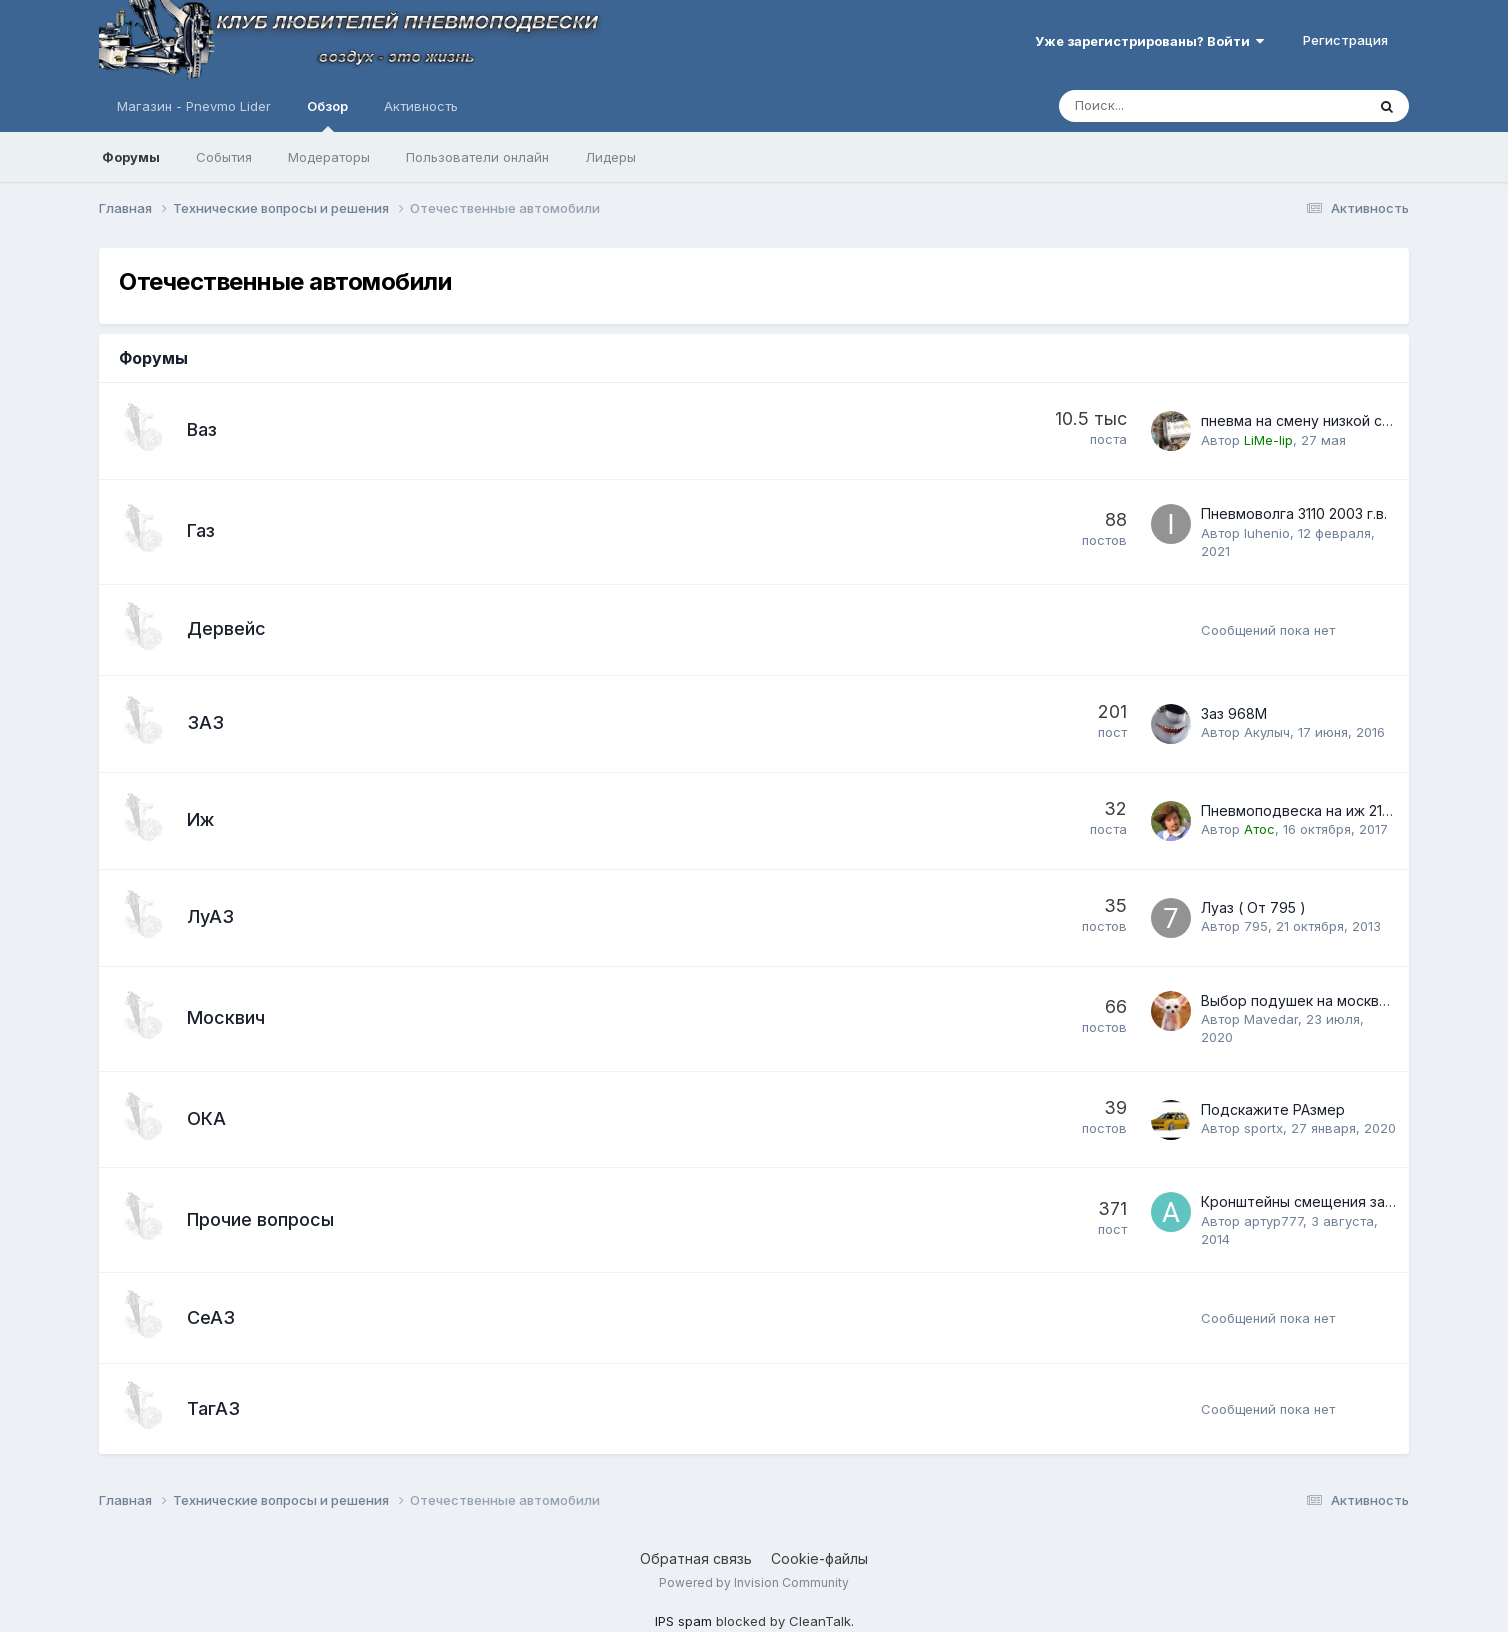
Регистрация (1345, 40)
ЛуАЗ (210, 916)
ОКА (206, 1118)
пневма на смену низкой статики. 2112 (1331, 420)
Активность (421, 106)
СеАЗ (211, 1317)
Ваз (202, 429)
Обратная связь (696, 1558)
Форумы (131, 157)
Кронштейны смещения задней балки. (1334, 1201)
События (224, 157)
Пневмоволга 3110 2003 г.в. (1294, 513)
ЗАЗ (205, 722)
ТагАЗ (213, 1408)
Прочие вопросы (260, 1219)
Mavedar (1271, 1019)
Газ (201, 530)
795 (1256, 926)
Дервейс (226, 628)
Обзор (327, 115)
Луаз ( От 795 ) (1253, 907)
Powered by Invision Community (754, 1582)
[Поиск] (1157, 106)
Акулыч (1267, 732)
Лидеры (610, 157)
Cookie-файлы (819, 1558)
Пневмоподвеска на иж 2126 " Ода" (1325, 810)
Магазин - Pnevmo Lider (194, 106)
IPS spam (683, 1621)
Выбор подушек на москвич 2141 (1313, 1000)
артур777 (1273, 1221)
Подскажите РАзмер (1273, 1109)
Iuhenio (1267, 533)
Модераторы (329, 157)
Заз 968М (1234, 713)
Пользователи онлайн (477, 157)
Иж (200, 819)
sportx (1263, 1128)
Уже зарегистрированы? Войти (1149, 41)
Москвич (226, 1017)
